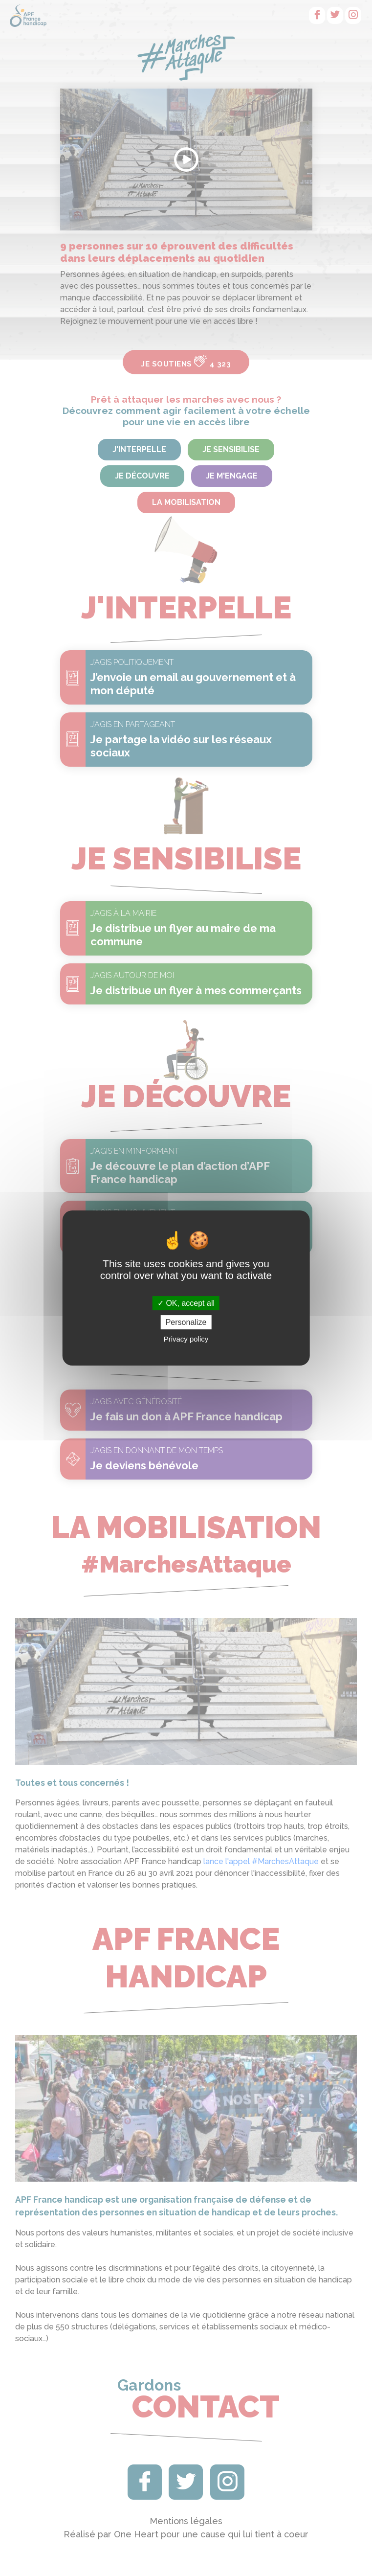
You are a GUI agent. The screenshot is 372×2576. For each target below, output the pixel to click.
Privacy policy (186, 1339)
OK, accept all (186, 1303)
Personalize (186, 1322)
